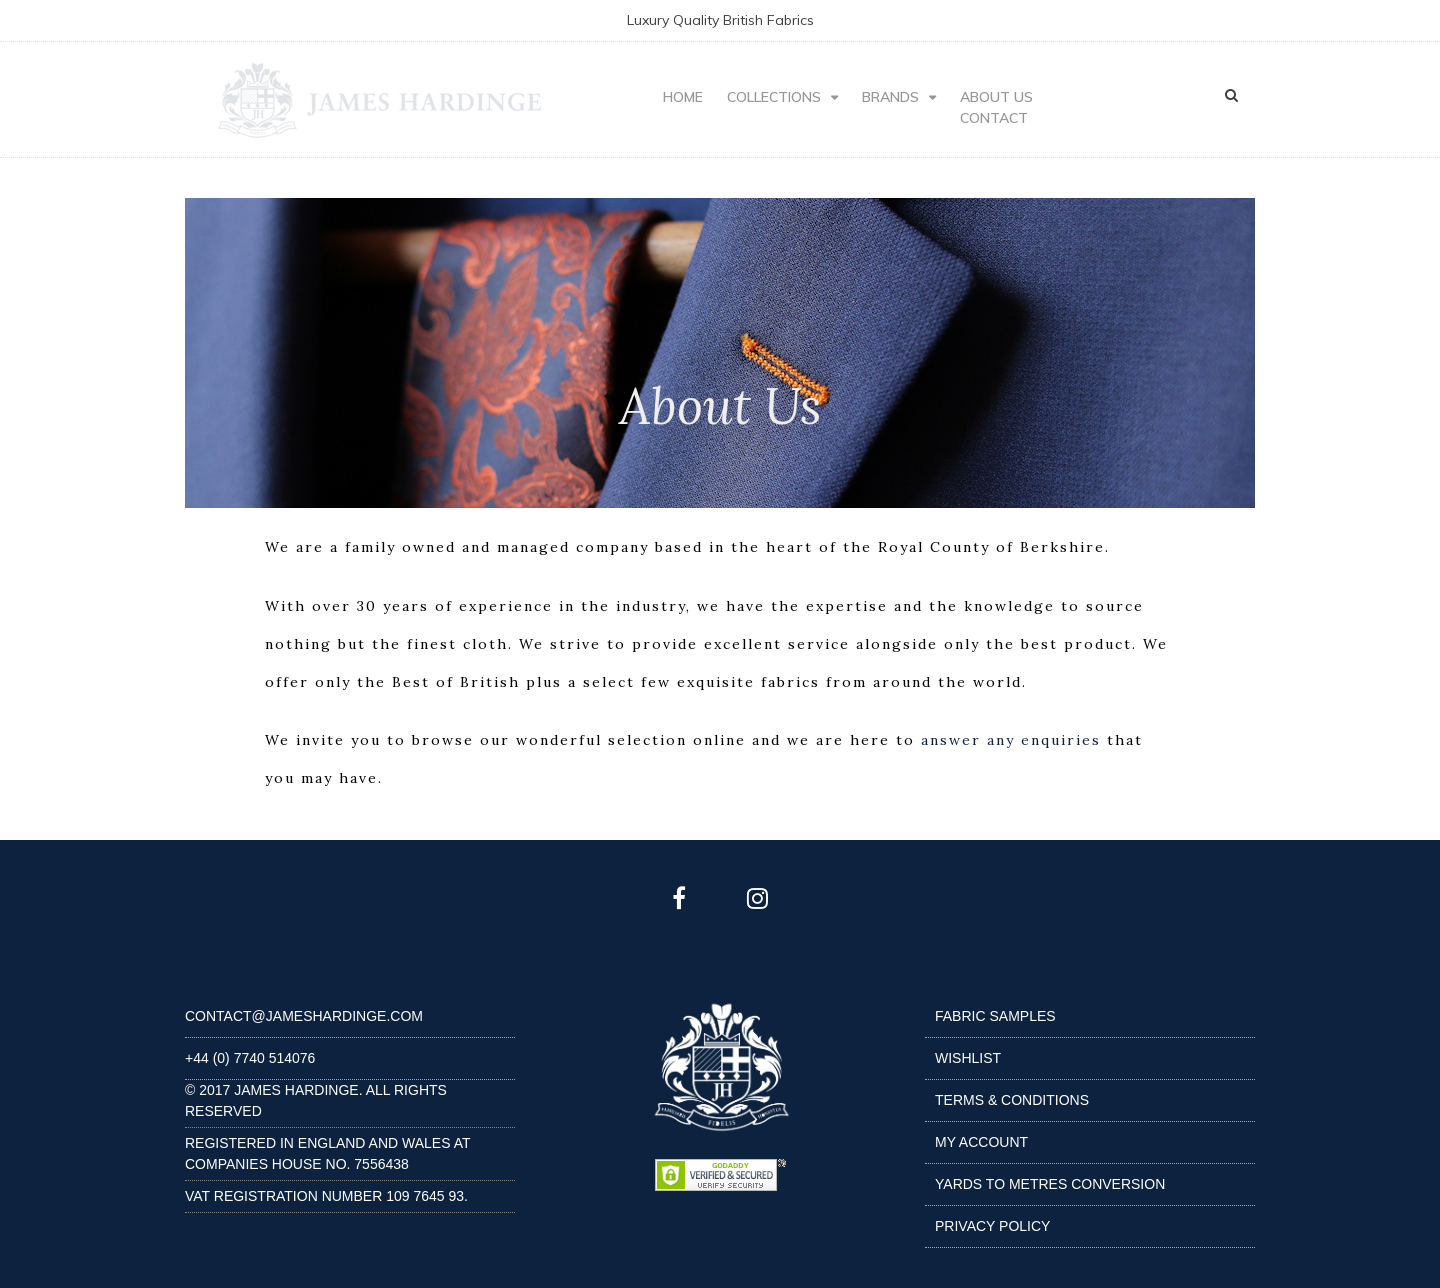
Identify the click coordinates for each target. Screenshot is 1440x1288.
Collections (774, 97)
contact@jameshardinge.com (304, 1016)
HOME (683, 97)
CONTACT (994, 118)
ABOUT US (996, 97)
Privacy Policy (992, 1226)
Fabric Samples (995, 1016)
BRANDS (890, 97)
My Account (981, 1142)
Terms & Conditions (1012, 1100)
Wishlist (968, 1058)
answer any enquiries (1011, 740)
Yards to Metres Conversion (1050, 1184)
